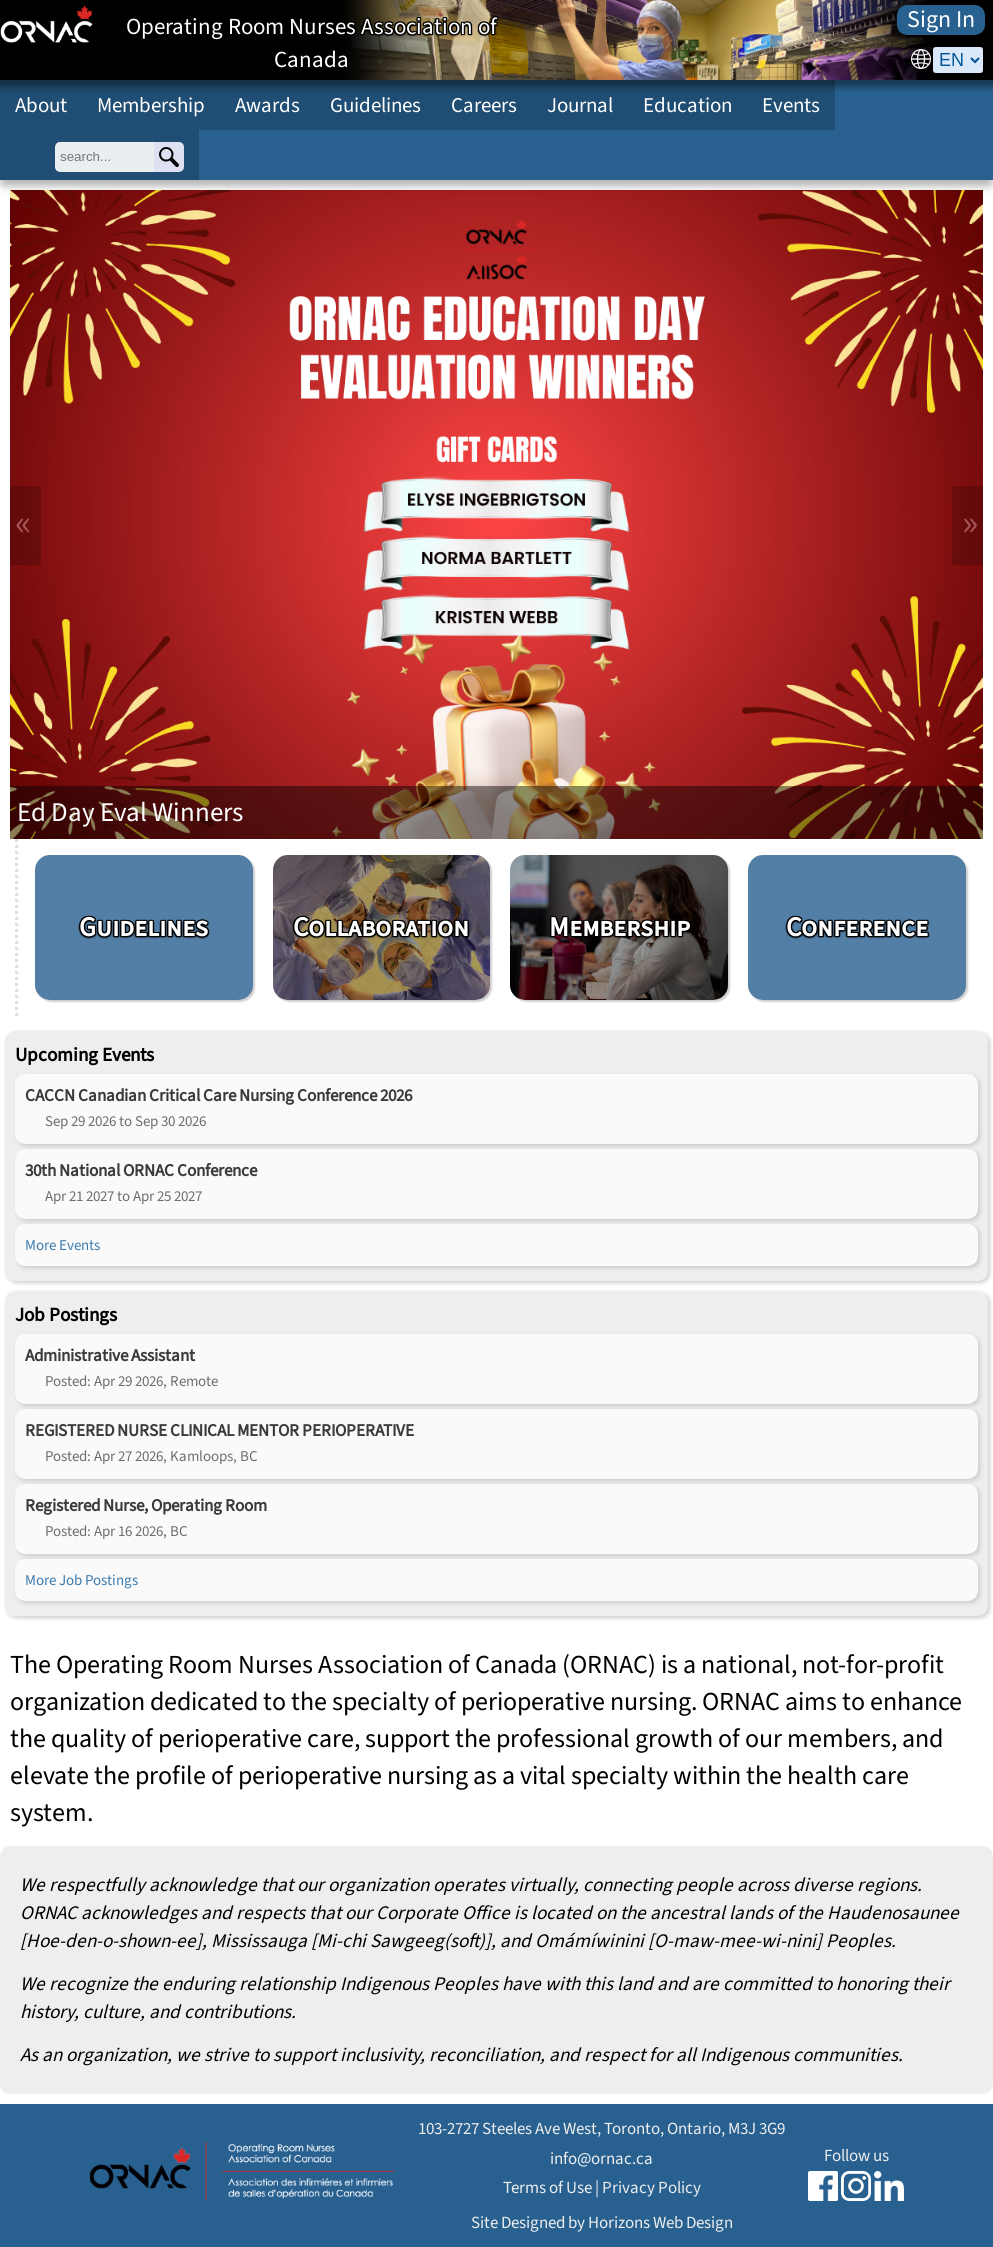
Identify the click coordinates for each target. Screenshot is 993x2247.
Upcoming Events (84, 1055)
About (41, 105)
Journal (580, 105)
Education (687, 105)
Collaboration (381, 927)
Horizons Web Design (660, 2222)
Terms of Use (547, 2187)
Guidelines (375, 105)
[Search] (169, 157)
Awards (267, 105)
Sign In (941, 20)
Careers (484, 105)
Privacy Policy (651, 2187)
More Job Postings (81, 1580)
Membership (151, 105)
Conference (857, 927)
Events (791, 105)
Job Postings (66, 1315)
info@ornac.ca (601, 2158)
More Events (62, 1245)
